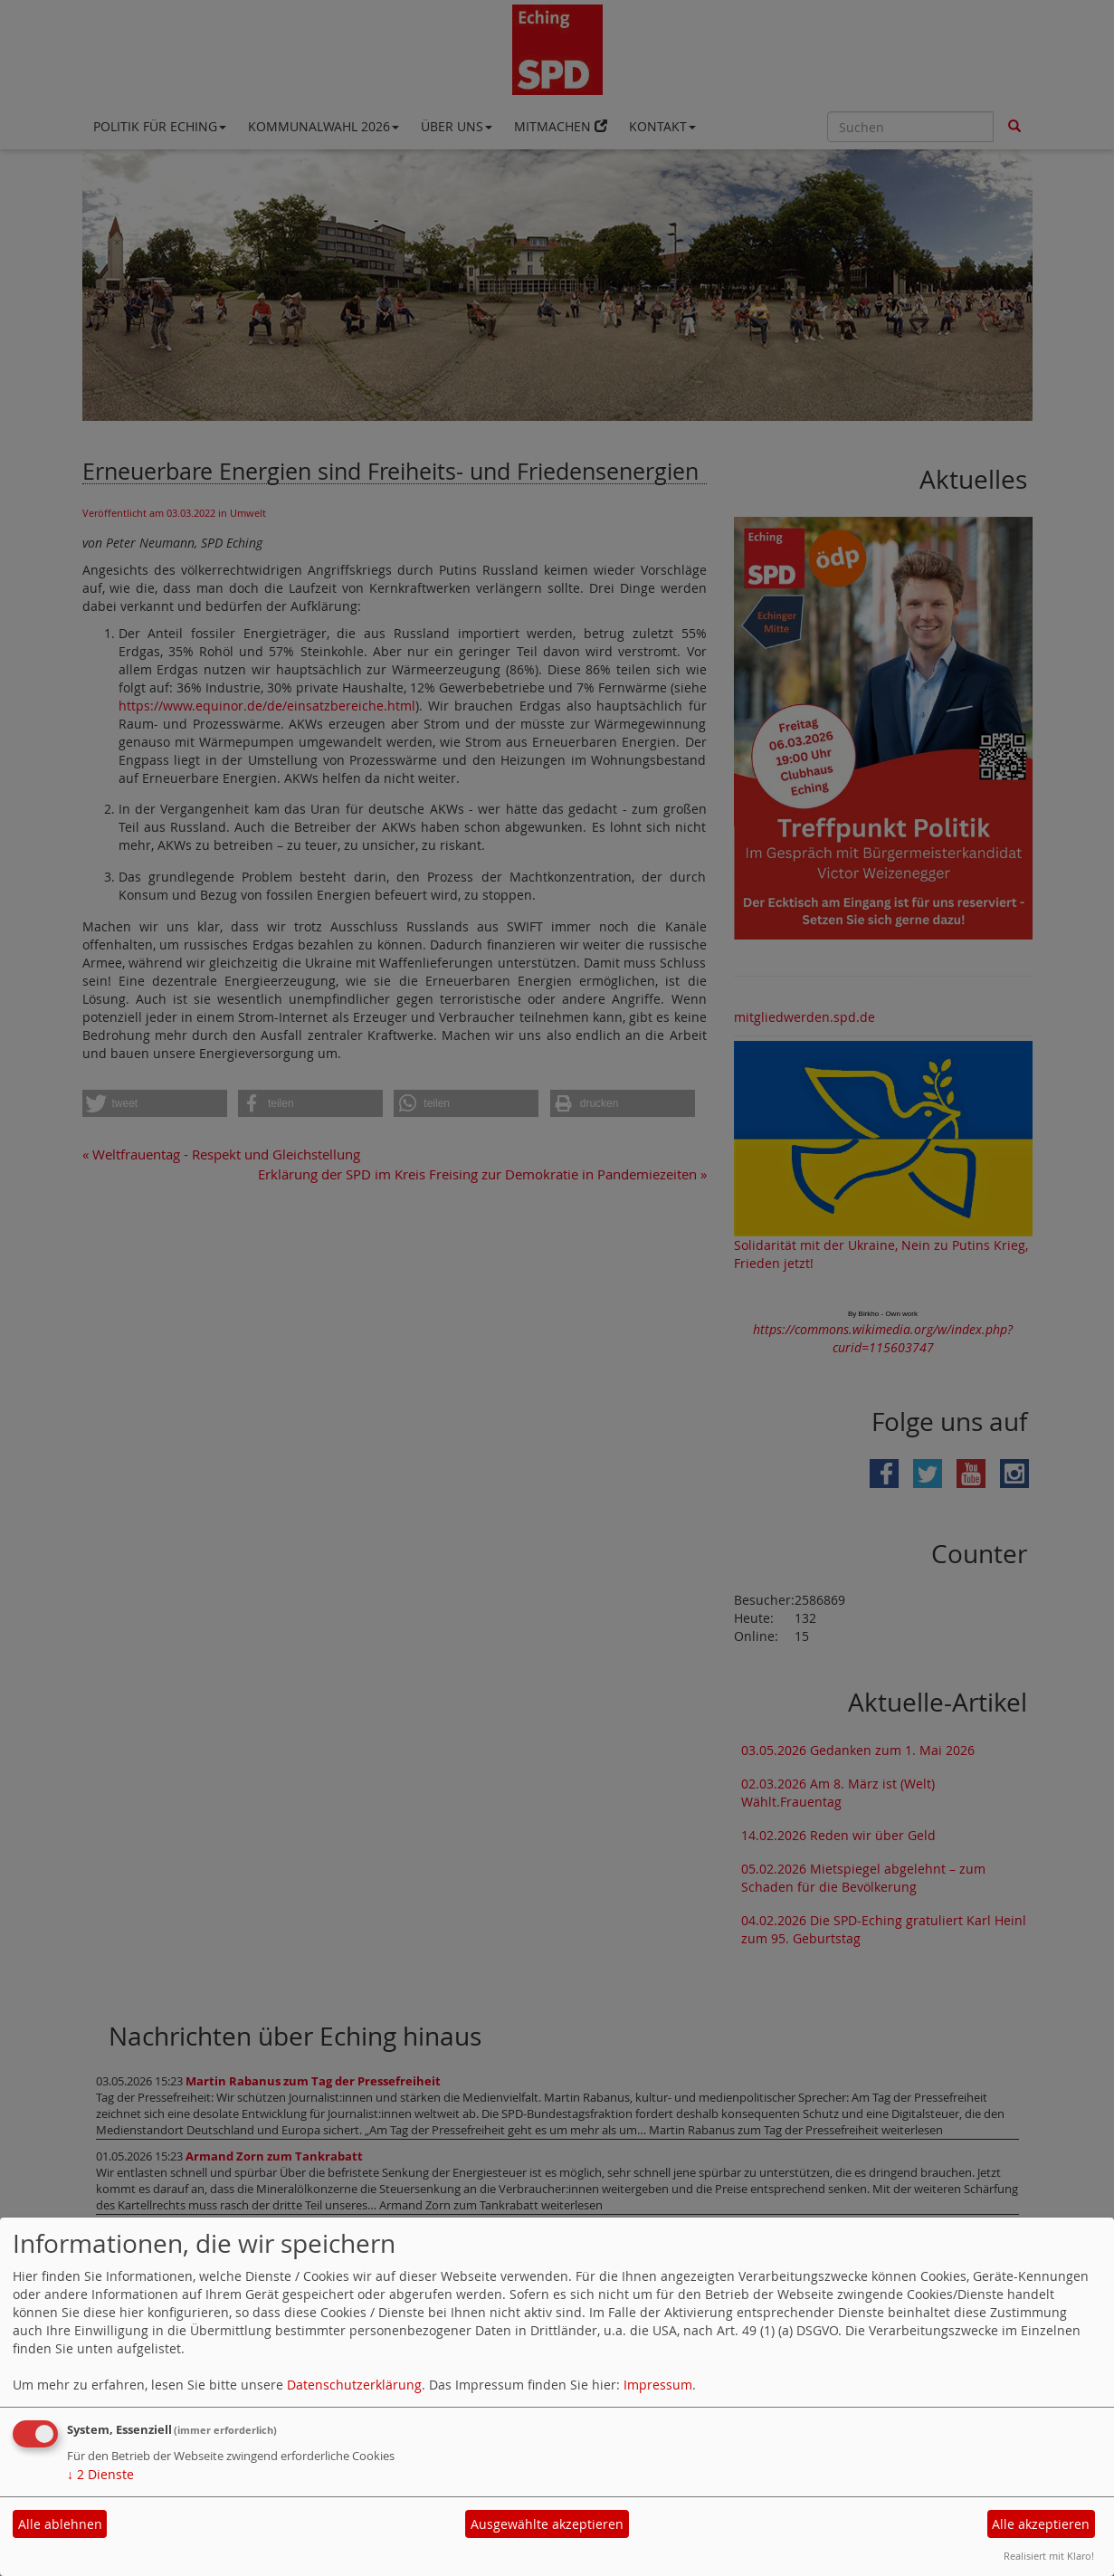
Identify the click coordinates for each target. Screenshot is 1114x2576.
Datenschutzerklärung (354, 2384)
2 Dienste (100, 2474)
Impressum (658, 2384)
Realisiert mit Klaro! (1049, 2555)
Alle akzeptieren (1041, 2524)
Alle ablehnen (60, 2524)
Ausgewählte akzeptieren (547, 2524)
